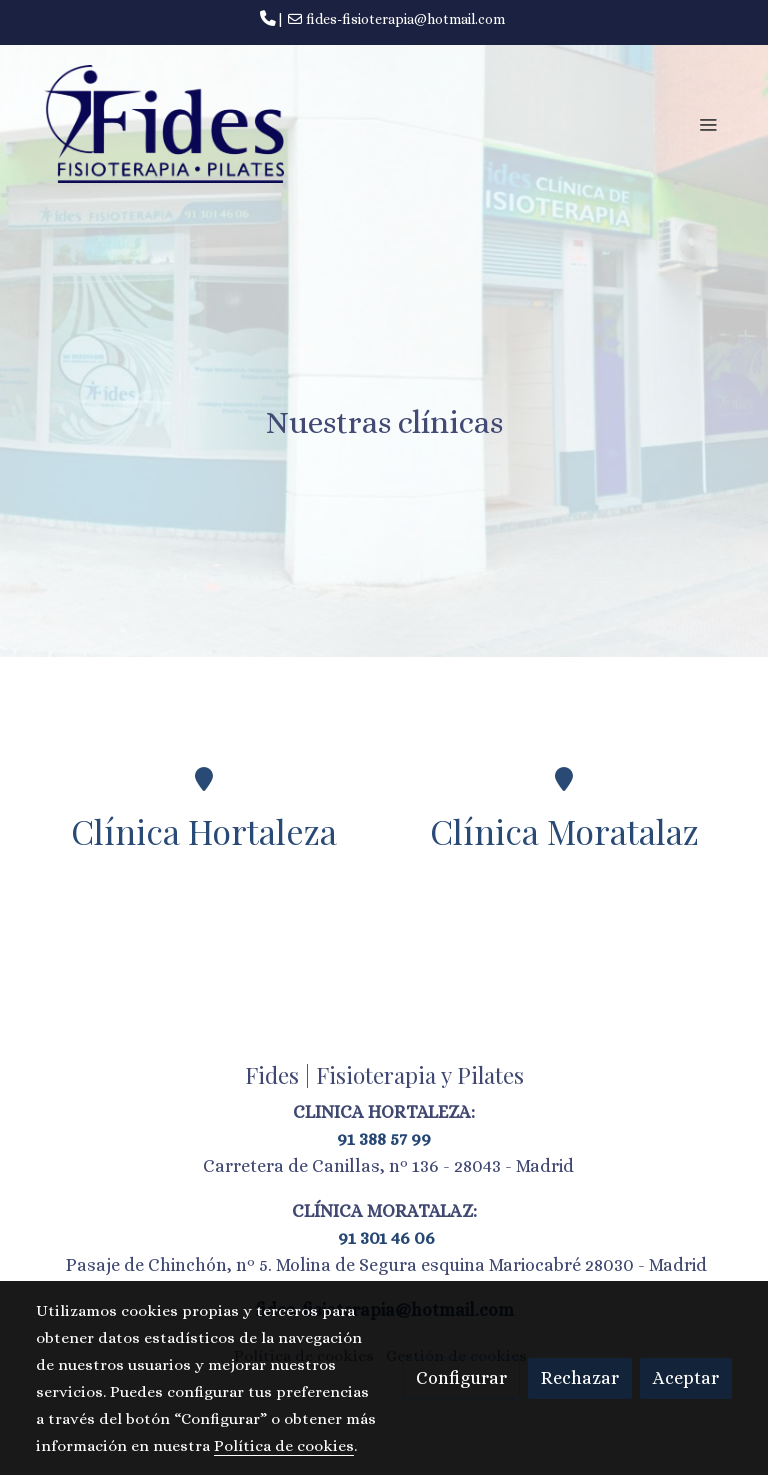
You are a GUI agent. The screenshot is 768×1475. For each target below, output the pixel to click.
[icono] (204, 778)
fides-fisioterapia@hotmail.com (405, 19)
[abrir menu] (708, 124)
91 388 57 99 (384, 1139)
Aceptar (686, 1378)
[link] (164, 124)
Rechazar (580, 1378)
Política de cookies (284, 1446)
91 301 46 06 (384, 1238)
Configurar (461, 1378)
